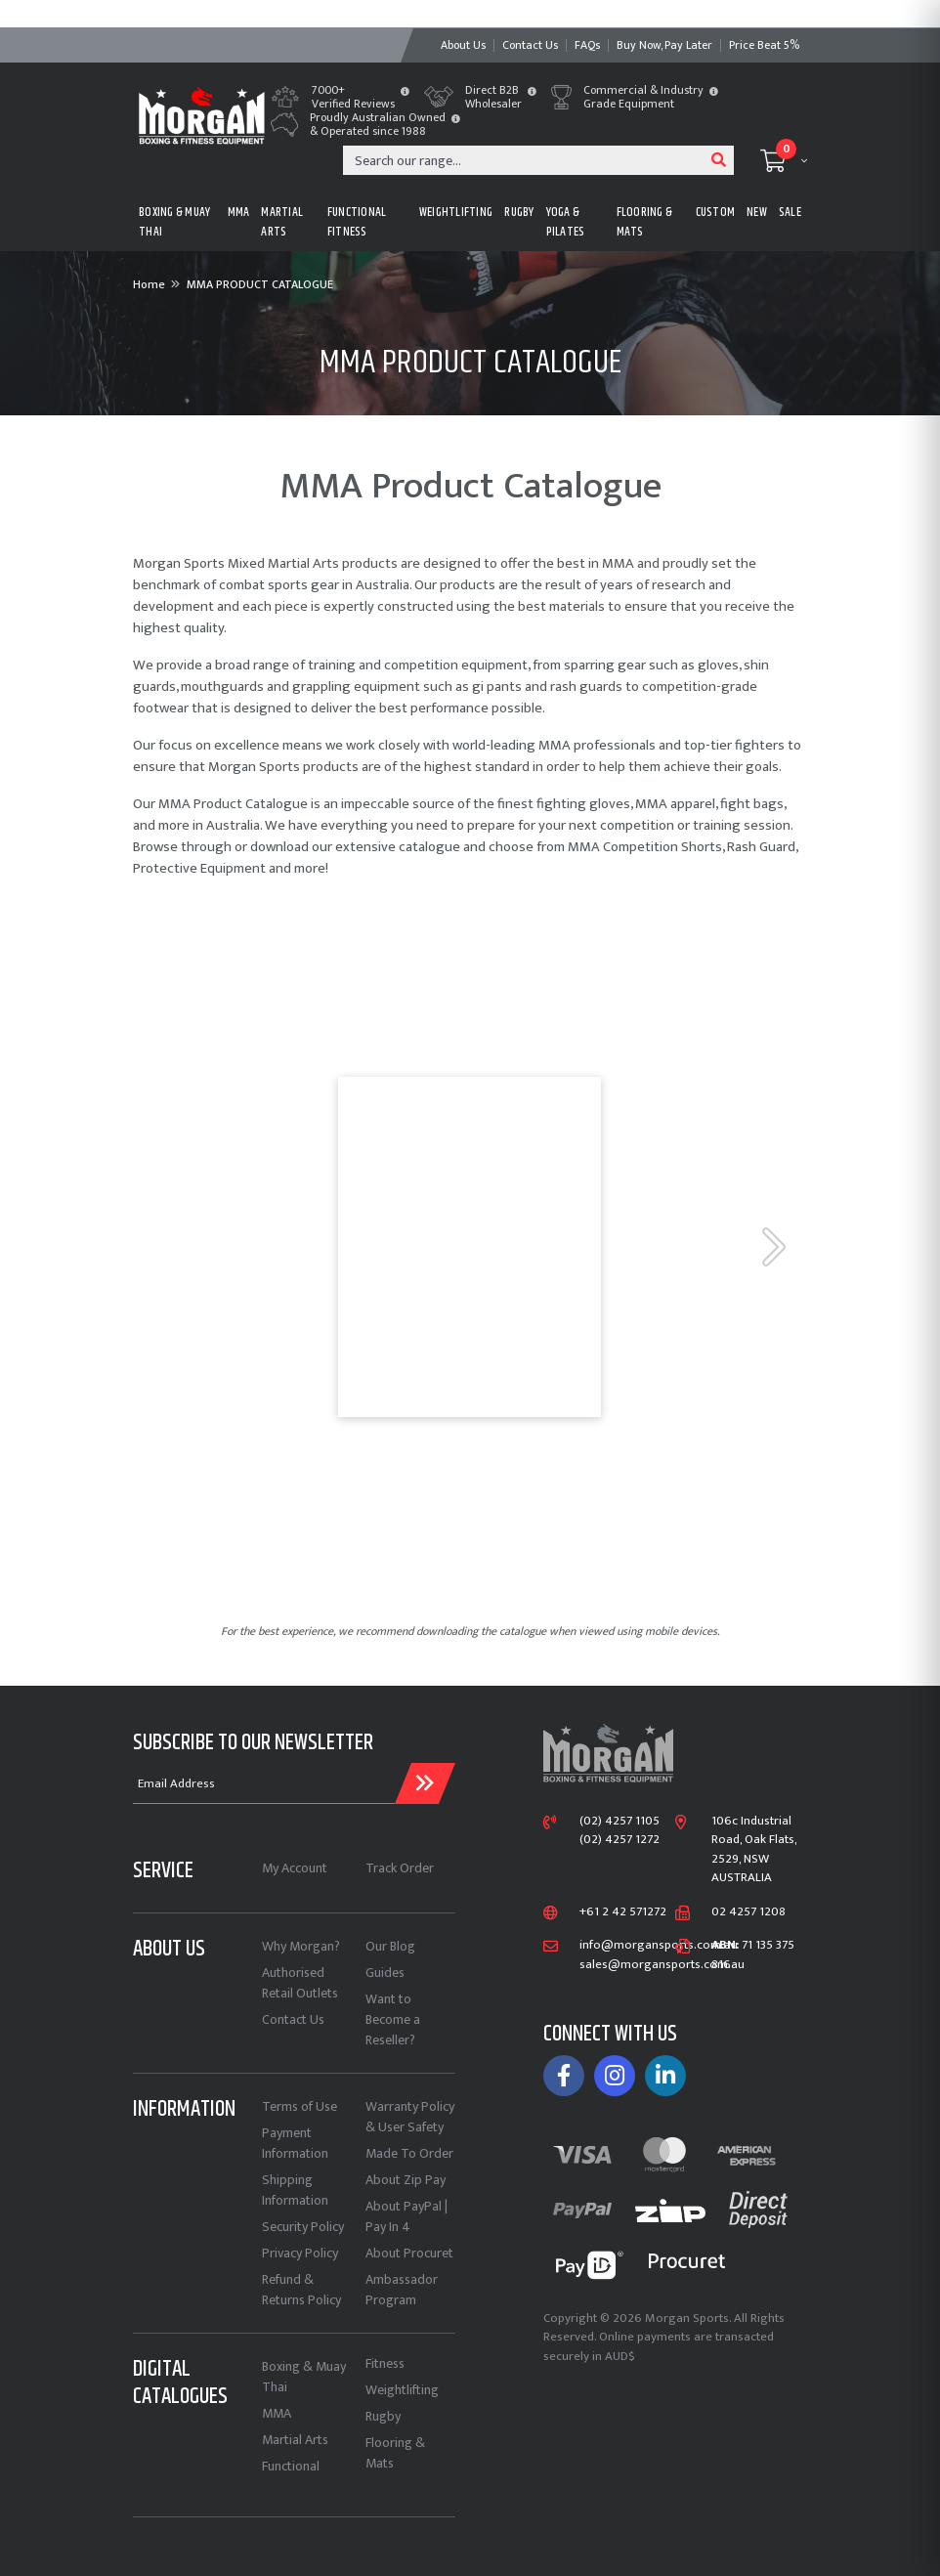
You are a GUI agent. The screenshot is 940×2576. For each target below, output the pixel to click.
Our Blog (390, 1946)
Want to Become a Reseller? (392, 2019)
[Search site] (719, 160)
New (757, 212)
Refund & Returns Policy (301, 2289)
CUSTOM (716, 212)
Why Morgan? (301, 1946)
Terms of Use (299, 2106)
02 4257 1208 (748, 1912)
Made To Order (409, 2153)
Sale (790, 212)
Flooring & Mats (395, 2452)
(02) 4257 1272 (619, 1840)
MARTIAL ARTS (282, 221)
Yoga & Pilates (565, 221)
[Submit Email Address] (425, 1783)
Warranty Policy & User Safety (409, 2116)
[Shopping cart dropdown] (783, 160)
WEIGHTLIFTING (455, 212)
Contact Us (293, 2019)
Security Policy (303, 2226)
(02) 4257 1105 (619, 1821)
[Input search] (524, 160)
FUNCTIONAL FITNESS (357, 221)
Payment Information (295, 2143)
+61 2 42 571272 (622, 1912)
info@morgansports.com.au (658, 1945)
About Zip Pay (405, 2179)
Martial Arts (295, 2439)
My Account (294, 1868)
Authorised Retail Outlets (300, 1982)
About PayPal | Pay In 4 (406, 2216)
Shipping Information (295, 2189)
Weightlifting (402, 2390)
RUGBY (519, 212)
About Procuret (409, 2253)
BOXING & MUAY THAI (174, 221)
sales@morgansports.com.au (662, 1965)
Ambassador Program (401, 2289)
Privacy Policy (300, 2253)
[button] (405, 93)
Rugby (383, 2416)
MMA (239, 212)
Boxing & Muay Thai (304, 2376)
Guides (385, 1972)
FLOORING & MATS (645, 221)
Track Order (399, 1868)
